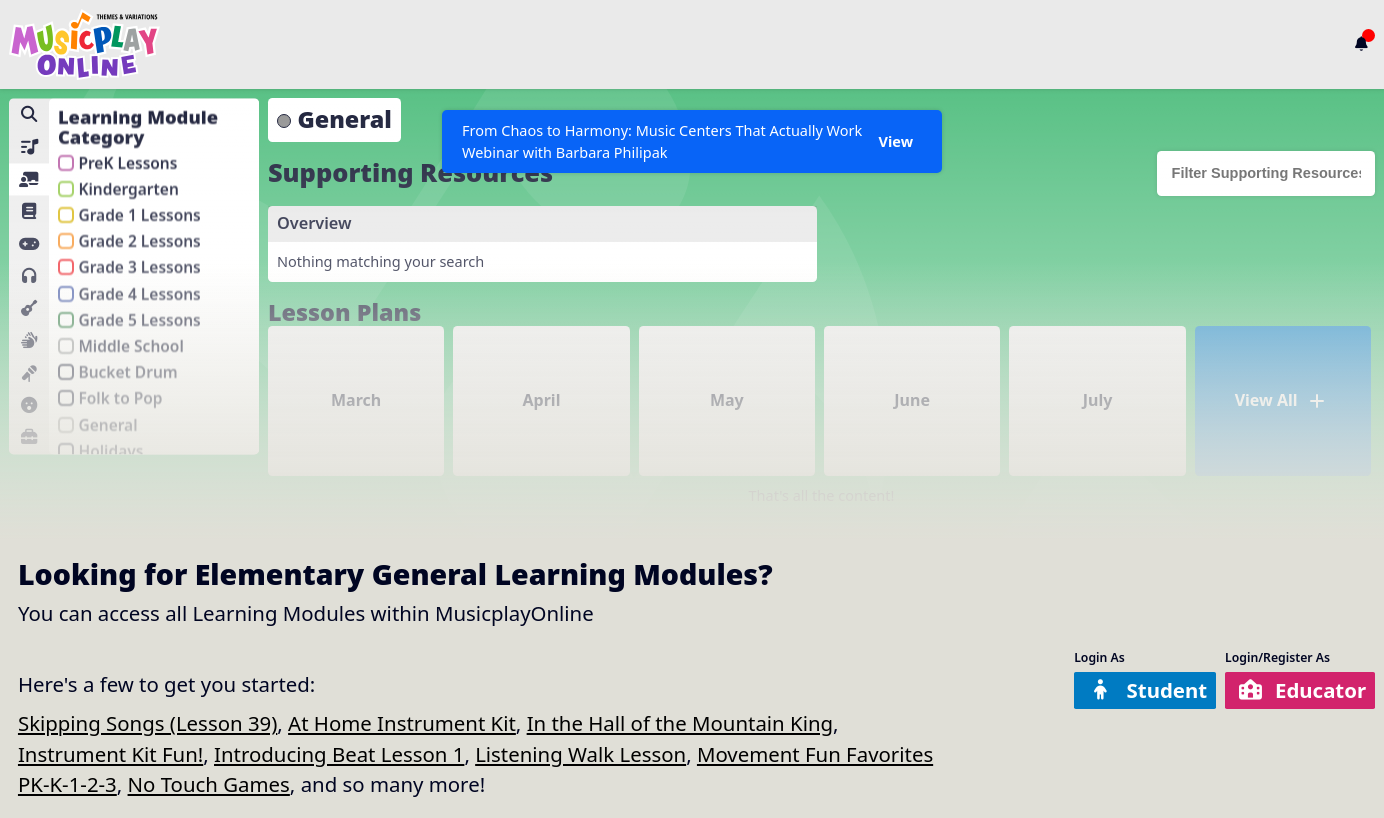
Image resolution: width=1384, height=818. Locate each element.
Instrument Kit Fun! (110, 754)
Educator (1302, 690)
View (895, 141)
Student (1147, 690)
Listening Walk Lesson (580, 754)
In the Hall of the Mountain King (680, 723)
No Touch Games (209, 784)
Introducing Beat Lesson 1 (339, 754)
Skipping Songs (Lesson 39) (147, 723)
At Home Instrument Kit (402, 723)
